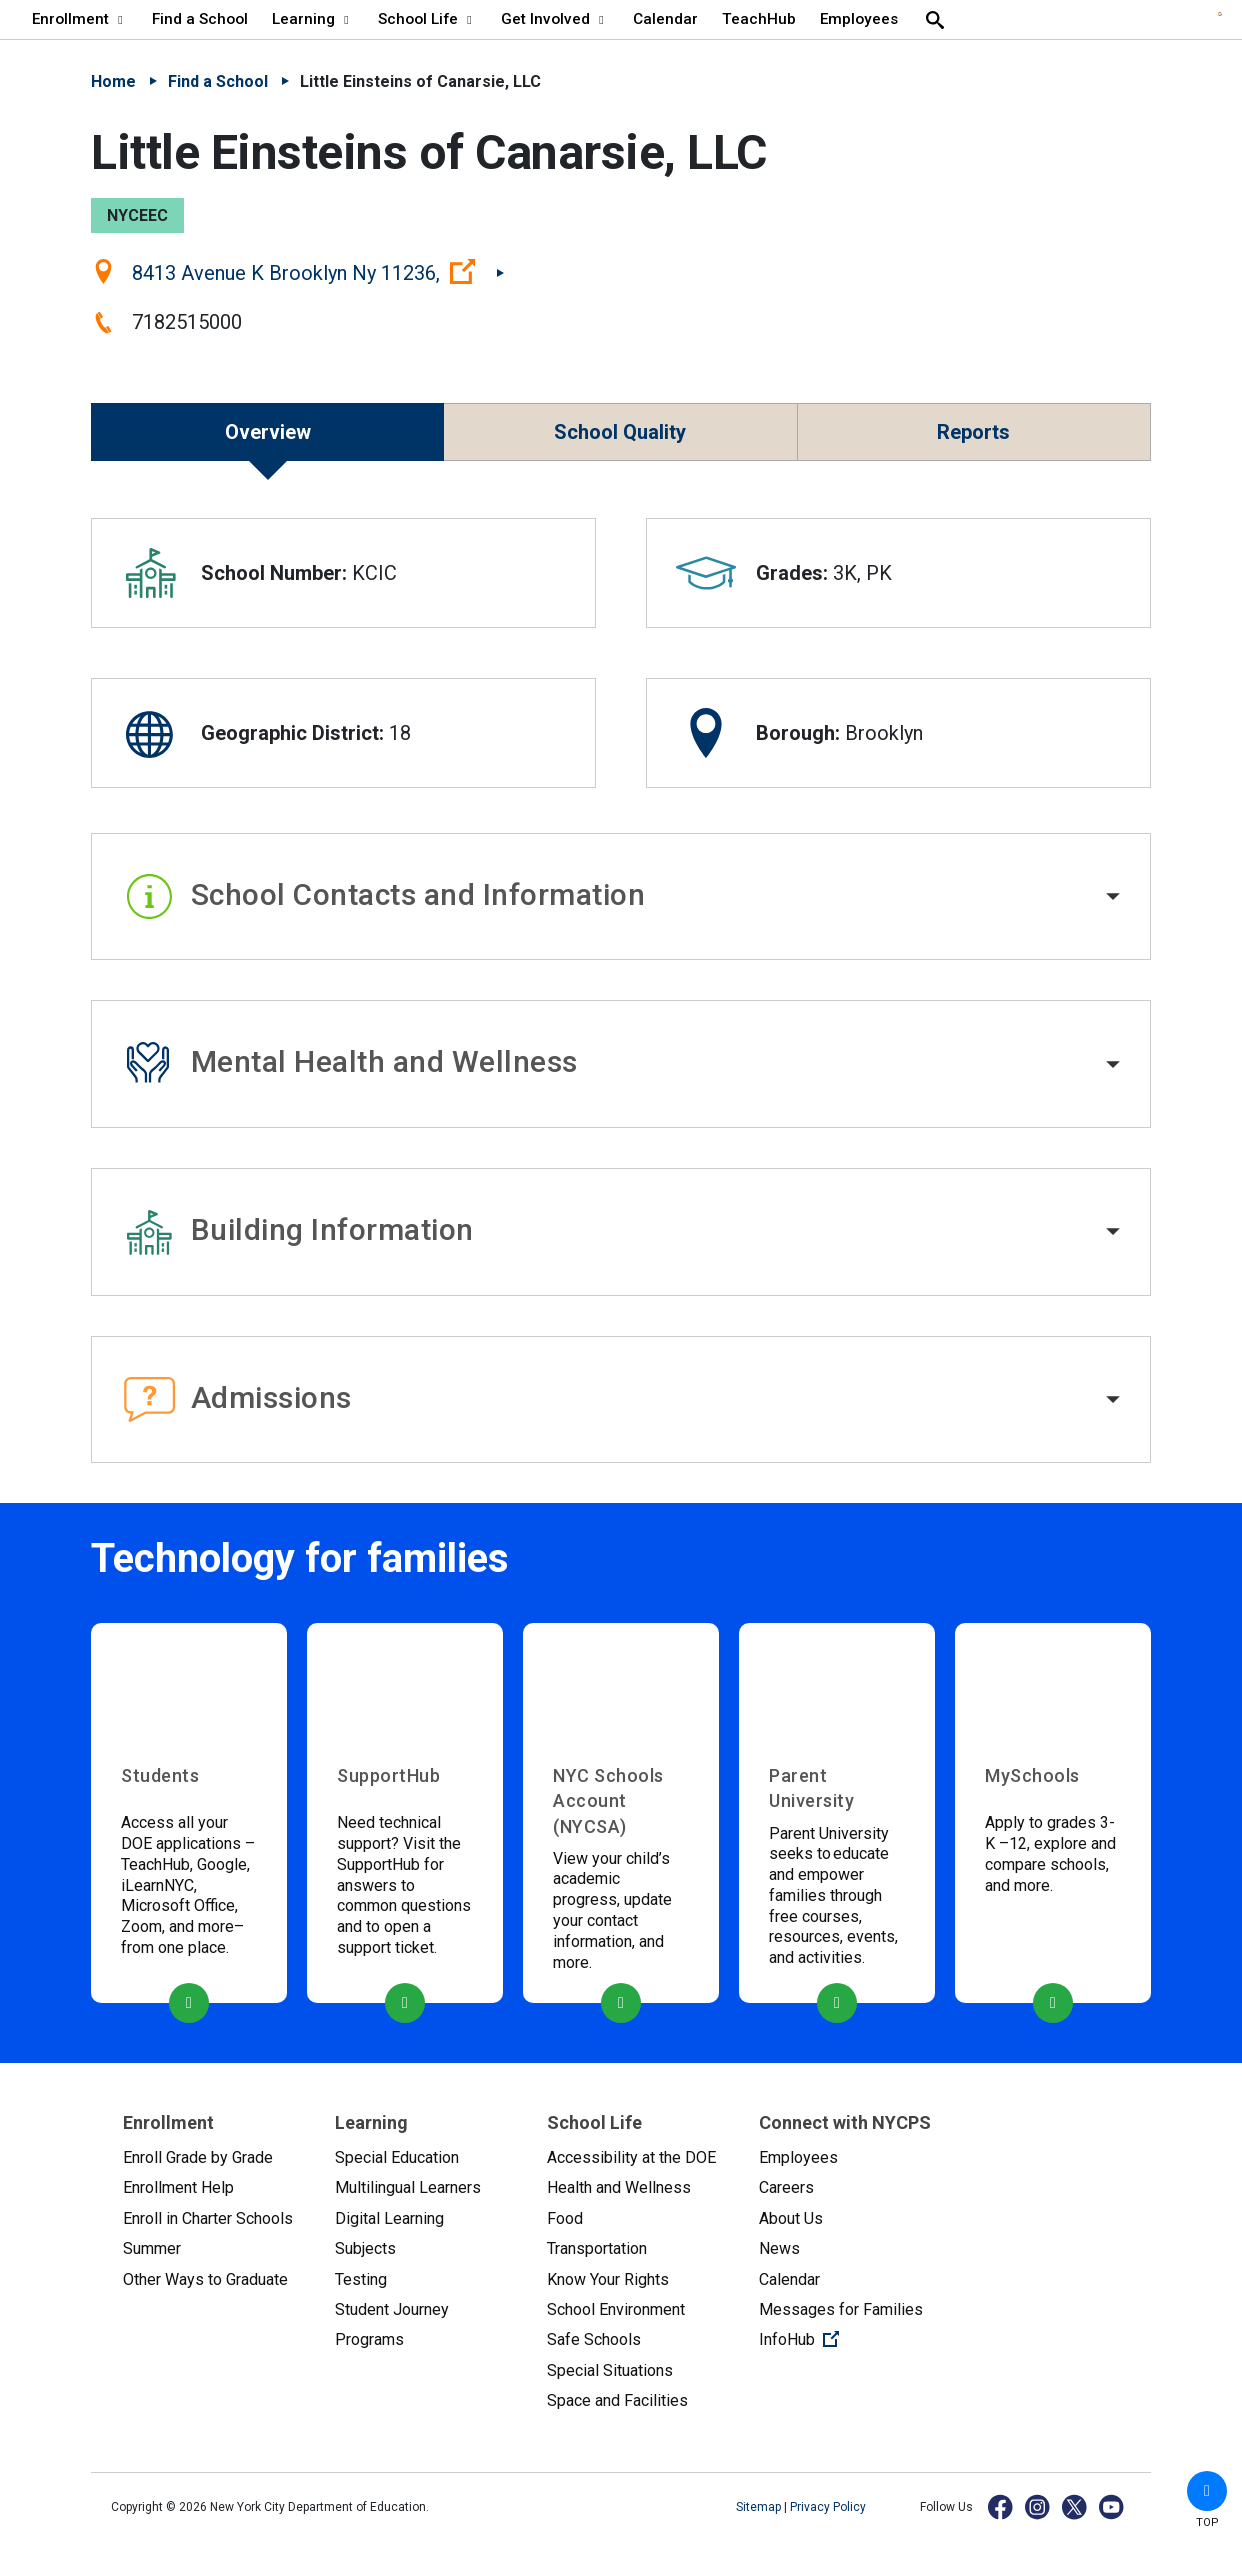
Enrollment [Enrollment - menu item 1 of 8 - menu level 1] (80, 19)
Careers (786, 2187)
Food (565, 2218)
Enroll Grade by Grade (198, 2157)
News (779, 2248)
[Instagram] (1038, 2506)
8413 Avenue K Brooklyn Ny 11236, (318, 272)
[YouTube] (1112, 2506)
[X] (1075, 2506)
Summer (152, 2248)
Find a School (218, 81)
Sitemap (760, 2507)
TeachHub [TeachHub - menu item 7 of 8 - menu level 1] (759, 19)
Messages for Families (841, 2309)
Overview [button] (268, 432)
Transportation (597, 2248)
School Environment (616, 2309)
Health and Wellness (619, 2187)
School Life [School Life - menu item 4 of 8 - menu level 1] (427, 19)
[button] (621, 897)
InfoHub (849, 2338)
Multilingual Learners (408, 2187)
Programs (369, 2339)
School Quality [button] (620, 432)
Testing (361, 2279)
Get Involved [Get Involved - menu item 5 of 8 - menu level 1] (555, 19)
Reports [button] (973, 432)
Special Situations (610, 2370)
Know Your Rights (608, 2279)
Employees (798, 2157)
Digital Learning (389, 2218)
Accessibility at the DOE (631, 2157)
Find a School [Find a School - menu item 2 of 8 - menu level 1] (200, 19)
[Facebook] (1001, 2506)
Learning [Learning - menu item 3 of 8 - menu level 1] (313, 19)
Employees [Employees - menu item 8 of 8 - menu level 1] (859, 19)
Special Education (397, 2157)
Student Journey (392, 2309)
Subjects (365, 2248)
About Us (791, 2218)
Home (113, 81)
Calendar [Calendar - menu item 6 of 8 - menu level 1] (665, 19)
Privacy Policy (828, 2507)
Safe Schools (594, 2339)
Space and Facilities (617, 2400)
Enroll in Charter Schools (208, 2218)
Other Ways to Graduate (205, 2279)
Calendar (789, 2279)
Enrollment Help (178, 2187)
